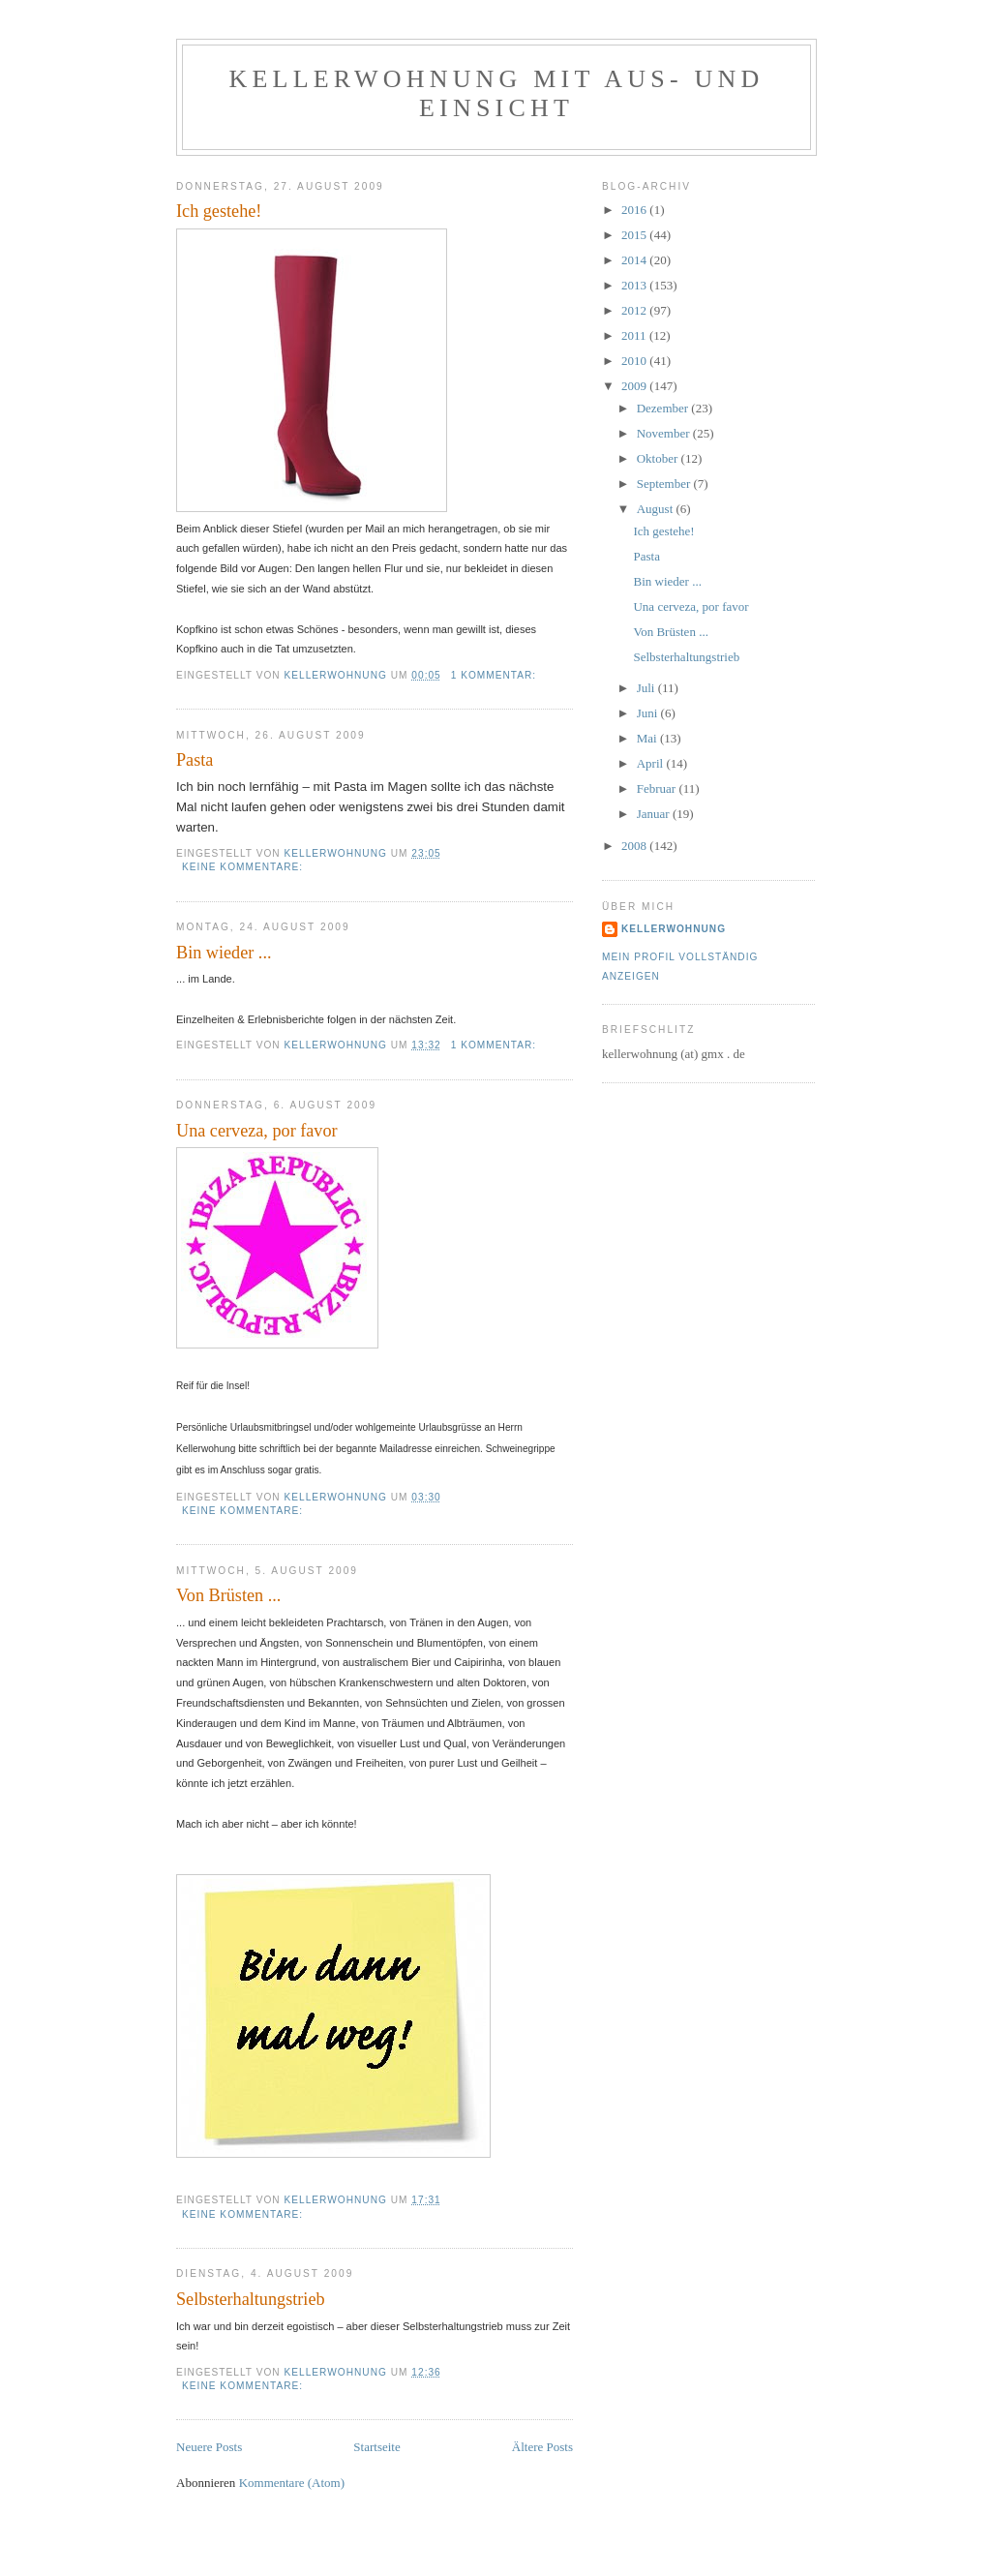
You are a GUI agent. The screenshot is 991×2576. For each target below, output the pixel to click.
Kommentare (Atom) (292, 2482)
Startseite (376, 2447)
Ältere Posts (542, 2447)
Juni (649, 713)
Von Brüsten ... (228, 1595)
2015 (635, 234)
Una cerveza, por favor (257, 1130)
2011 (635, 335)
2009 (635, 386)
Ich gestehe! (218, 211)
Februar (658, 788)
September (665, 483)
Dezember (664, 408)
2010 (635, 360)
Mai (648, 738)
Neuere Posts (209, 2447)
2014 (635, 260)
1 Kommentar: (495, 675)
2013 (635, 285)
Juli (647, 688)
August (656, 508)
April (652, 763)
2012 (635, 310)
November (665, 433)
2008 (635, 845)
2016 (635, 209)
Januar (655, 813)
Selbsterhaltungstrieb (250, 2299)
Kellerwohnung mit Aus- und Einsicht (497, 93)
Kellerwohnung (673, 929)
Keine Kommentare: (244, 867)
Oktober (659, 458)
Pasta (194, 760)
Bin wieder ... (224, 952)
